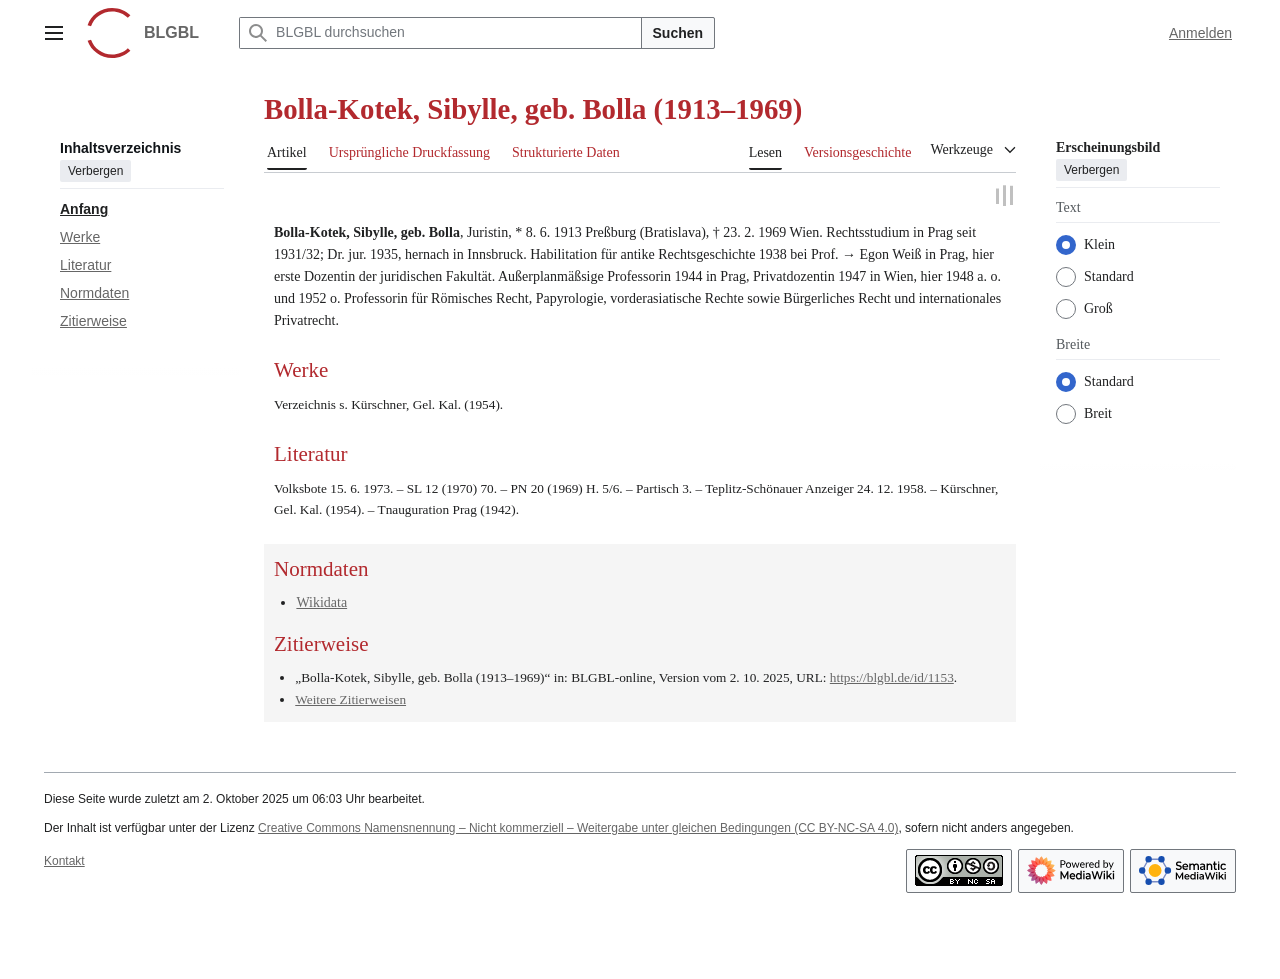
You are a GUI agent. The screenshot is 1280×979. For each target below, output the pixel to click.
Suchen (678, 33)
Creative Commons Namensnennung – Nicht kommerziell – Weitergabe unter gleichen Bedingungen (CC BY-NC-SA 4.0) (578, 828)
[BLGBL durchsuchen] (440, 33)
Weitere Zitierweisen (350, 699)
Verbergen (95, 171)
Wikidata (321, 602)
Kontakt (64, 861)
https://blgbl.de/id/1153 (892, 676)
